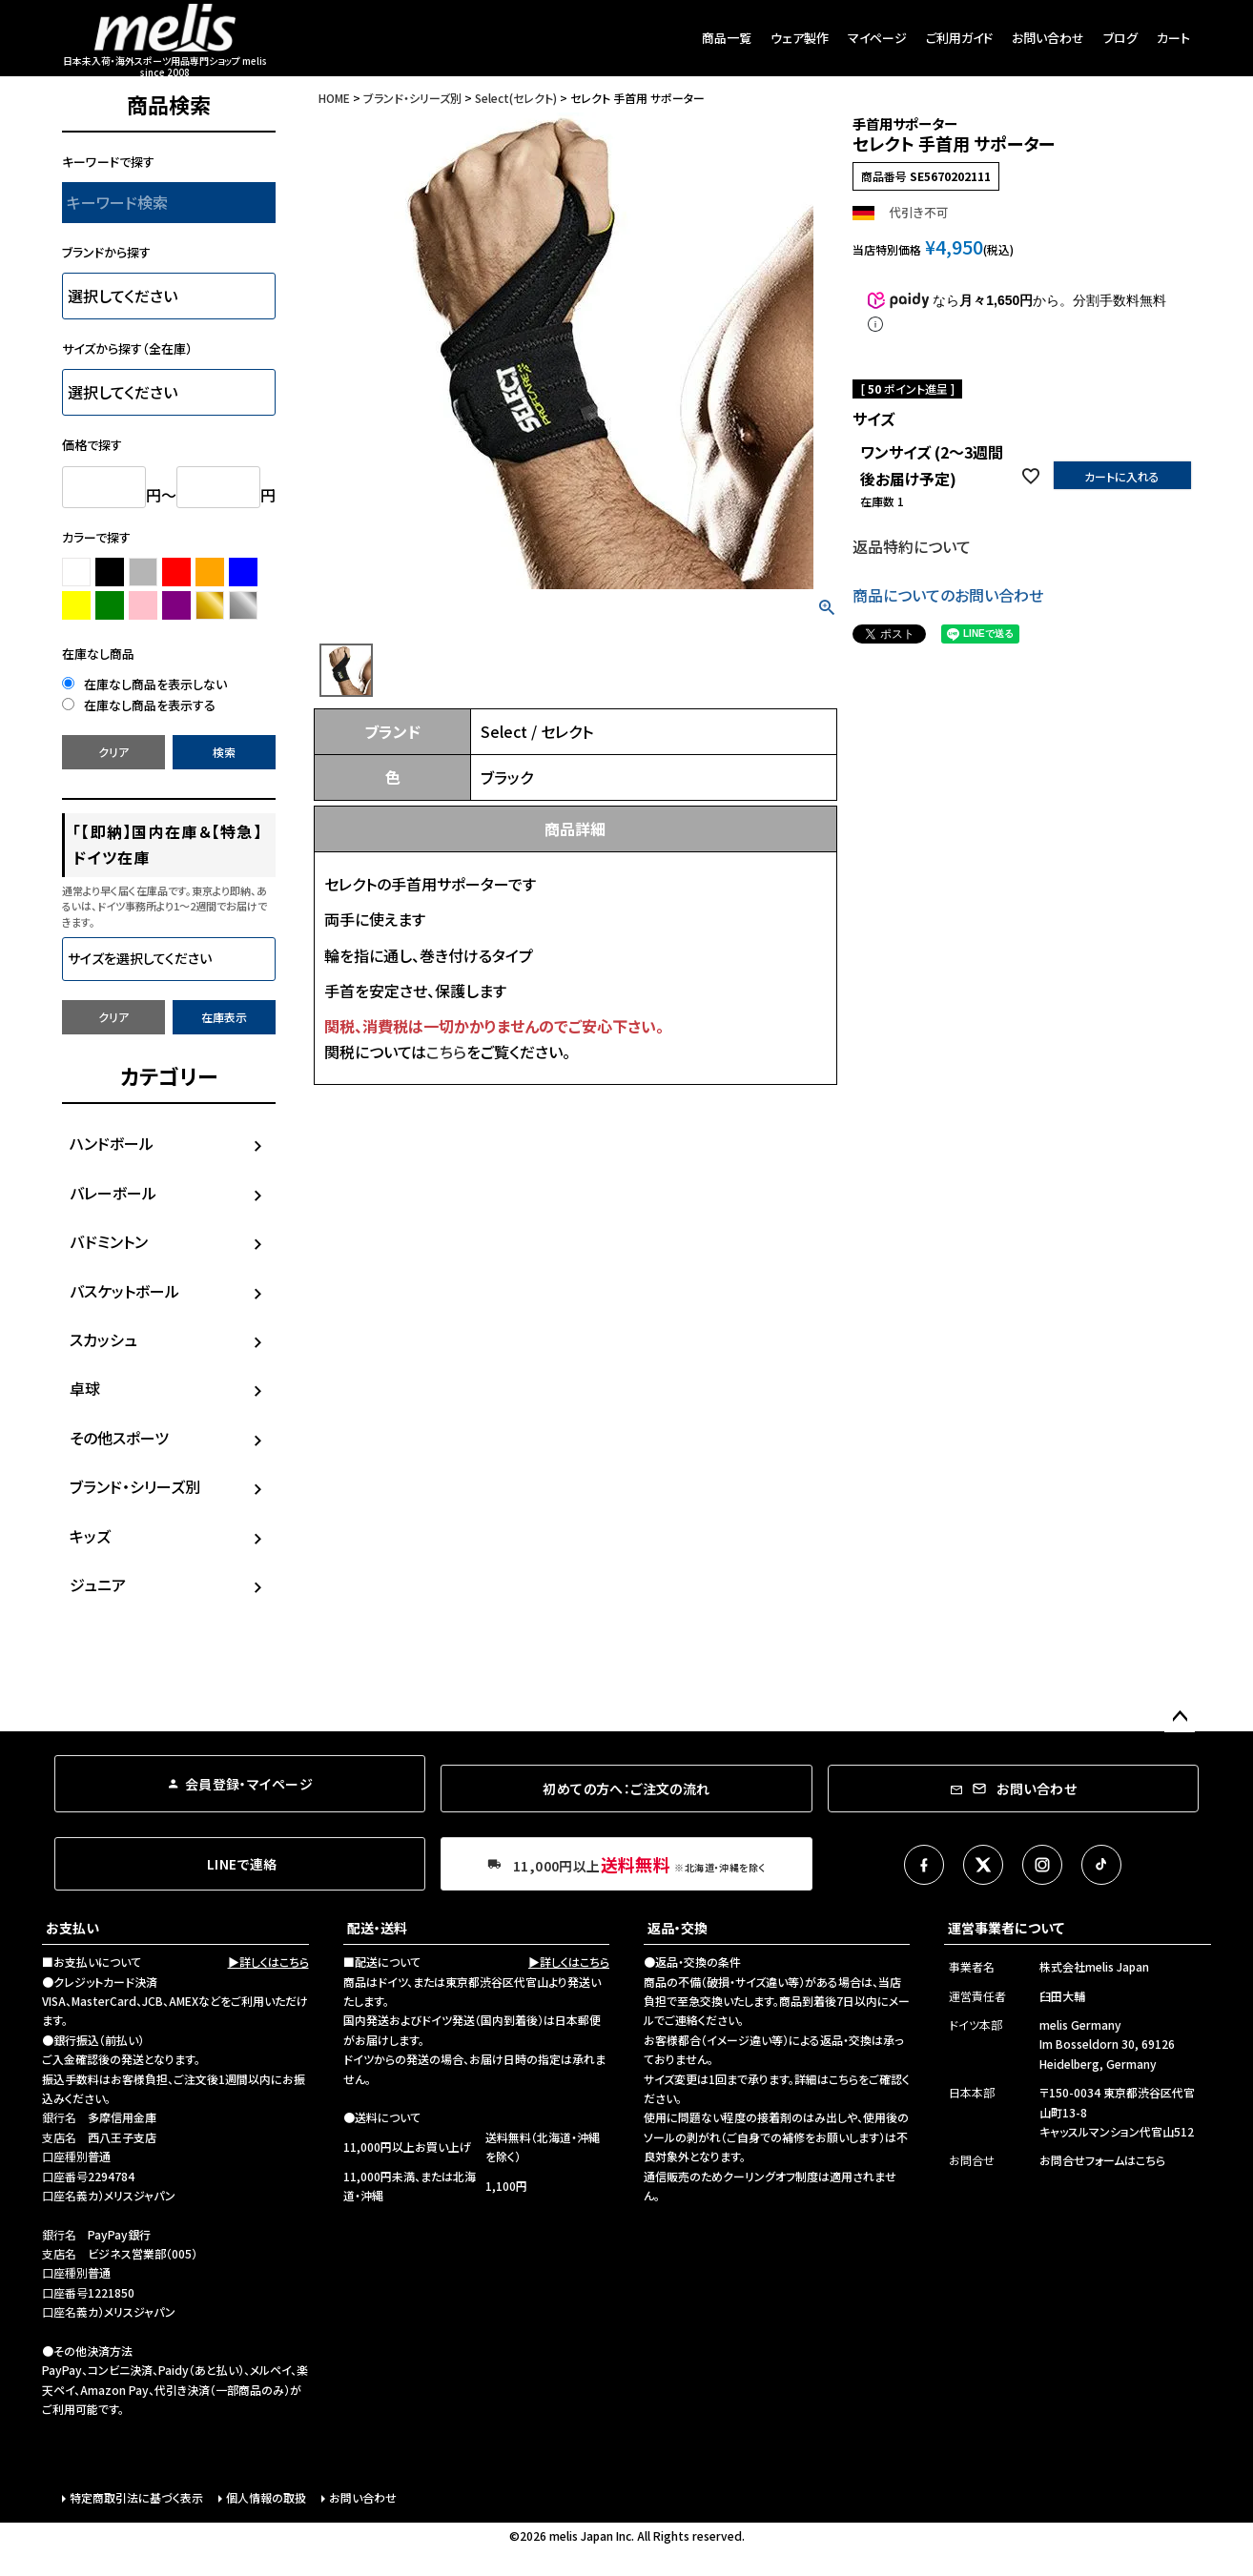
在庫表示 (224, 1017)
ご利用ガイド (959, 38)
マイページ (877, 38)
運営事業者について (1006, 1927)
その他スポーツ (119, 1437)
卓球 (85, 1388)
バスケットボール (124, 1290)
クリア (113, 752)
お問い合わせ (1048, 38)
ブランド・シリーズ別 (135, 1486)
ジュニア (98, 1584)
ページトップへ (1179, 1717)
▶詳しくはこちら (268, 1961)
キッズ (90, 1535)
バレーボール (113, 1192)
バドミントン (109, 1241)
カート (1173, 38)
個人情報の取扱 (266, 2497)
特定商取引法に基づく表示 (136, 2497)
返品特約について (911, 546)
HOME (334, 98)
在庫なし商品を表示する (139, 705)
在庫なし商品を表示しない (144, 684)
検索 (224, 752)
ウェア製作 (799, 38)
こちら (446, 1051)
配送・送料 (377, 1927)
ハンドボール (112, 1143)
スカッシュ (103, 1339)
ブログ (1120, 38)
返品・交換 (677, 1927)
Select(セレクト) (516, 98)
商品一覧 (726, 38)
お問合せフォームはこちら (1102, 2160)
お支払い (72, 1927)
